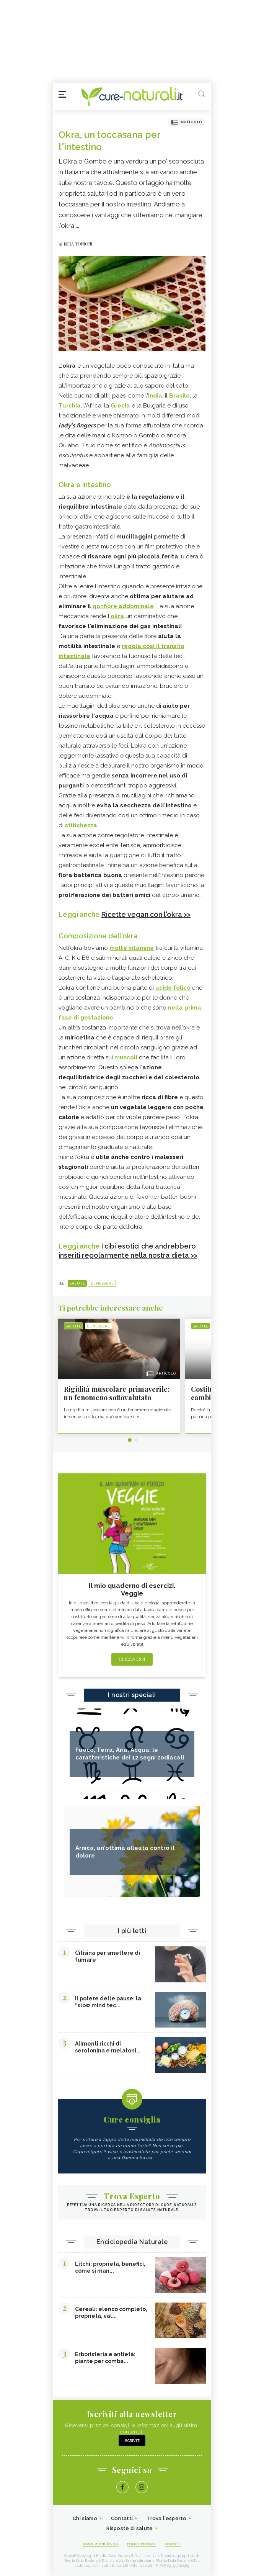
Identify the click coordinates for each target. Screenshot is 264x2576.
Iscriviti (132, 2441)
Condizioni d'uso (100, 2544)
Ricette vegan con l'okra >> (146, 914)
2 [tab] (136, 1440)
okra (117, 616)
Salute (77, 1283)
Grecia (121, 405)
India (155, 395)
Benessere (102, 1283)
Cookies (173, 2544)
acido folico (173, 987)
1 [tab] (130, 1440)
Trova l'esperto (167, 2518)
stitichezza (81, 825)
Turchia (70, 405)
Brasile (179, 395)
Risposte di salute (129, 2528)
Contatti (122, 2518)
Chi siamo (85, 2518)
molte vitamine (131, 947)
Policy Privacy (141, 2544)
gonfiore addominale (123, 606)
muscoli (125, 1057)
